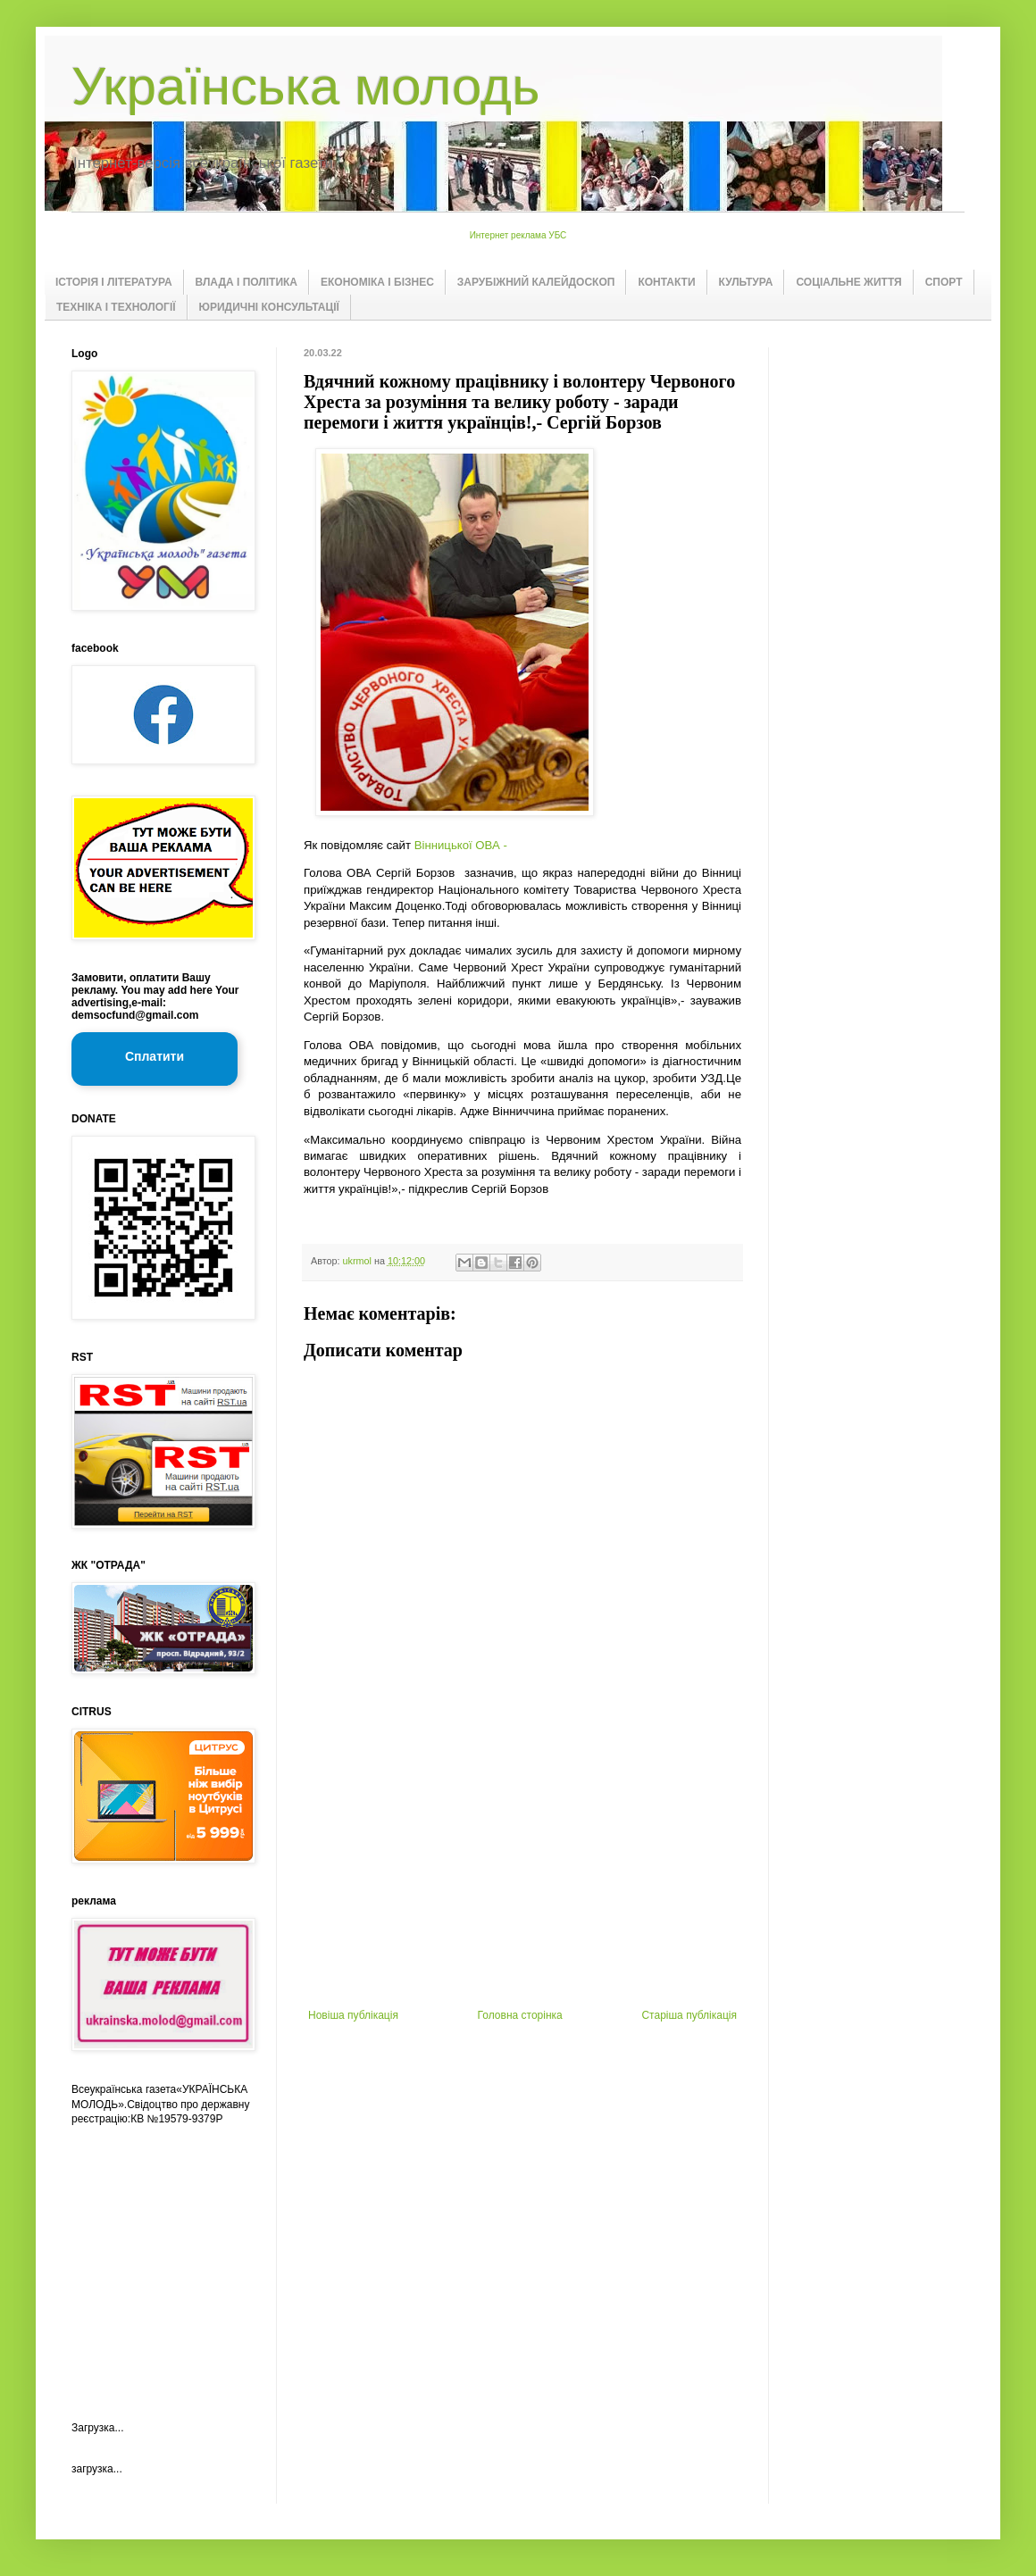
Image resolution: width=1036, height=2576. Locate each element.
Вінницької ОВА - (460, 845)
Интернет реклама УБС (518, 235)
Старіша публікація (689, 2015)
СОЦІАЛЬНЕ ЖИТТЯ (848, 282)
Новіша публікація (353, 2015)
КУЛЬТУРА (746, 282)
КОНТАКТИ (666, 282)
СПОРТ (944, 282)
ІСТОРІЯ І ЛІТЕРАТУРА (113, 282)
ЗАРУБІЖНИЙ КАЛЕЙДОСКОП (536, 282)
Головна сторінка (520, 2015)
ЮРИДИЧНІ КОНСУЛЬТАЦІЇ (269, 307)
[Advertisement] (522, 1875)
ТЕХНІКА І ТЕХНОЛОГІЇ (116, 307)
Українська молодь (305, 86)
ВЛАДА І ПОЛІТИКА (246, 282)
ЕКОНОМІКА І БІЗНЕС (377, 282)
